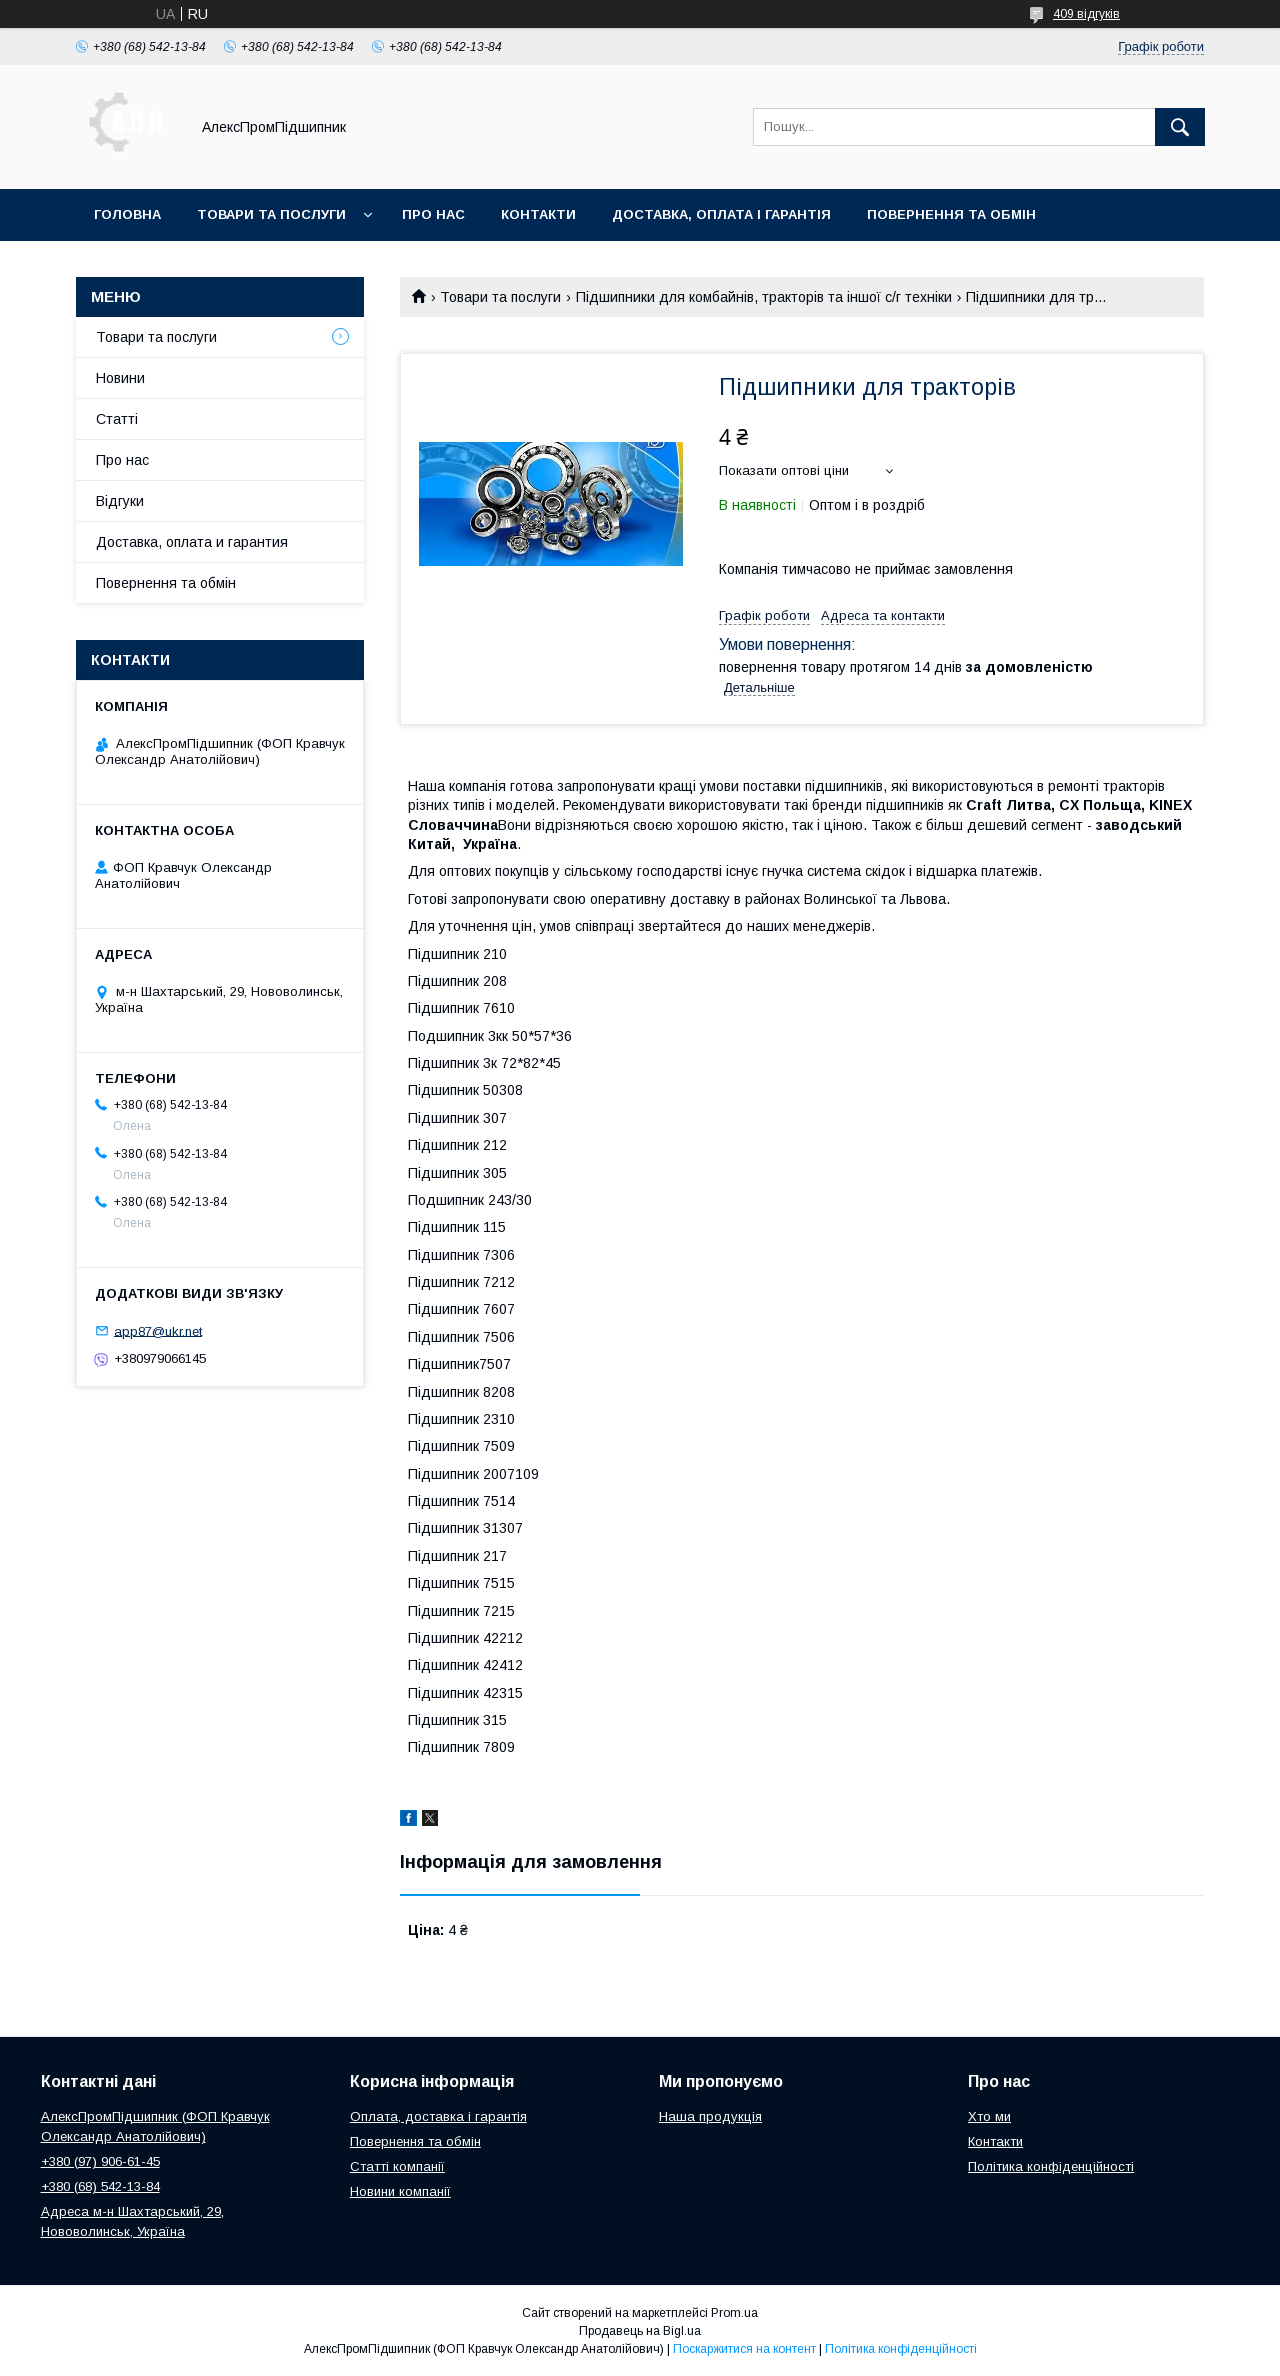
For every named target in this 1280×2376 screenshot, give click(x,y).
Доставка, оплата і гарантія (721, 214)
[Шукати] (1180, 127)
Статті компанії (397, 2166)
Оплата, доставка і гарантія (438, 2116)
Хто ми (989, 2116)
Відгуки (120, 501)
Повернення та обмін (951, 214)
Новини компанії (400, 2191)
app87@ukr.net (158, 1330)
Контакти (538, 214)
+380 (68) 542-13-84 (100, 2186)
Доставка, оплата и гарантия (192, 542)
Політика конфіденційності (1051, 2166)
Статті (117, 419)
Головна (127, 214)
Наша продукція (710, 2116)
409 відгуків (1086, 14)
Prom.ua (734, 2313)
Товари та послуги (271, 214)
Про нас (433, 214)
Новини (120, 378)
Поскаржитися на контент (744, 2349)
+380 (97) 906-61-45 (100, 2161)
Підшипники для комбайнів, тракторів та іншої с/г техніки (764, 297)
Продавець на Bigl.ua (640, 2331)
